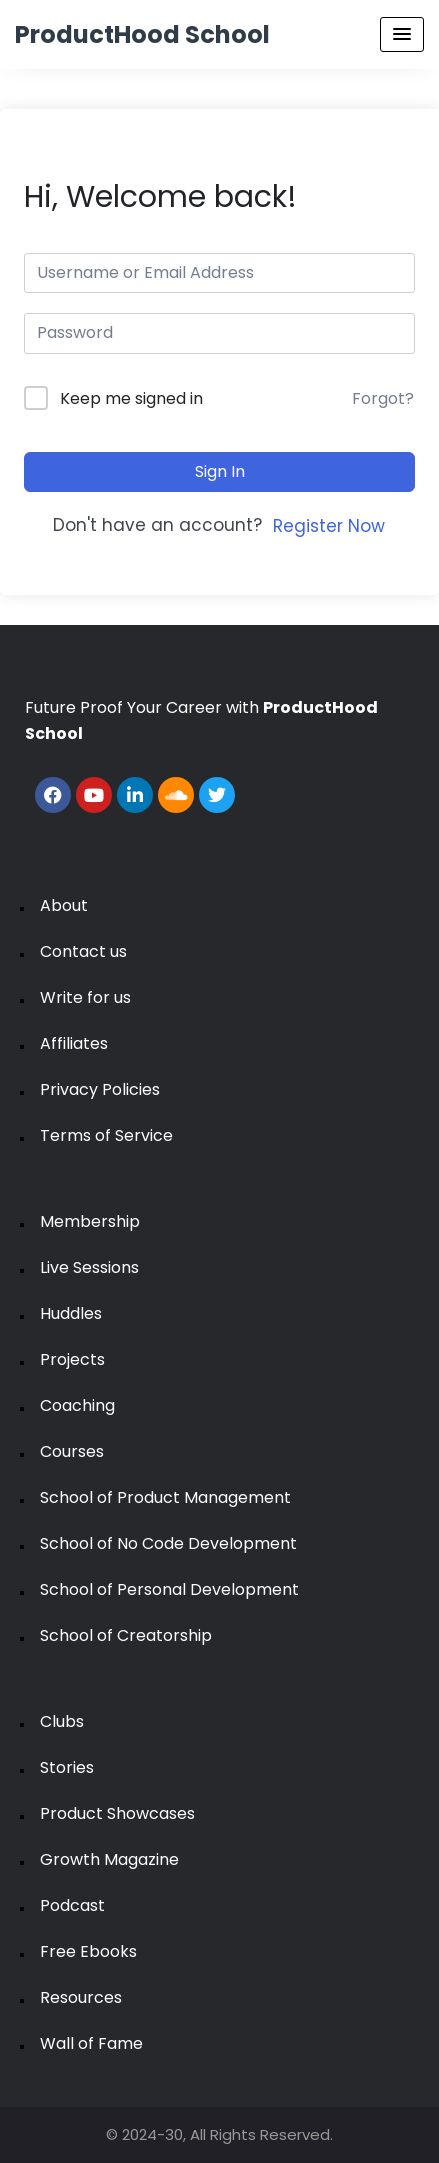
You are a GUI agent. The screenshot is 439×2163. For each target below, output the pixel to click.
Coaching (77, 1405)
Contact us (83, 951)
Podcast (72, 1905)
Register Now (329, 526)
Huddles (71, 1313)
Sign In (220, 471)
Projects (72, 1359)
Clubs (62, 1721)
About (64, 905)
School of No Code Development (168, 1543)
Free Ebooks (88, 1951)
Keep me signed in (131, 398)
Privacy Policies (100, 1089)
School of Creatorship (126, 1635)
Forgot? (383, 398)
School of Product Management (165, 1497)
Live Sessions (89, 1267)
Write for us (85, 997)
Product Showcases (117, 1813)
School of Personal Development (169, 1589)
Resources (81, 1997)
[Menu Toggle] (402, 34)
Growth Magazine (109, 1859)
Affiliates (74, 1043)
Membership (90, 1221)
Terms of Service (106, 1135)
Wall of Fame (91, 2043)
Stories (67, 1767)
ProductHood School (142, 34)
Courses (72, 1451)
